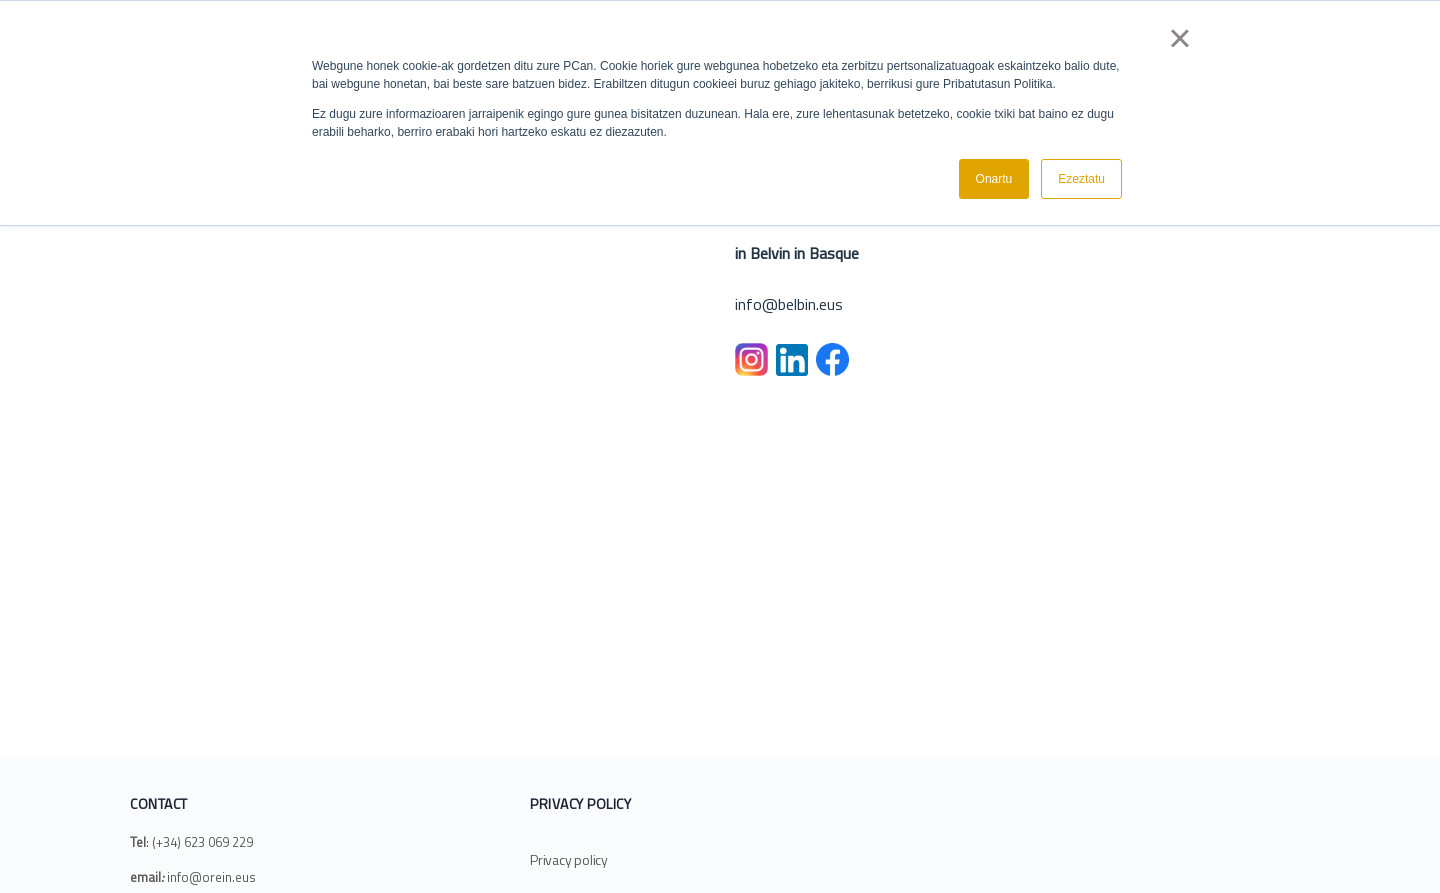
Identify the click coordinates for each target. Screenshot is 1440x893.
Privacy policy (569, 859)
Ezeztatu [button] (1081, 179)
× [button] (1179, 38)
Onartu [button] (994, 179)
